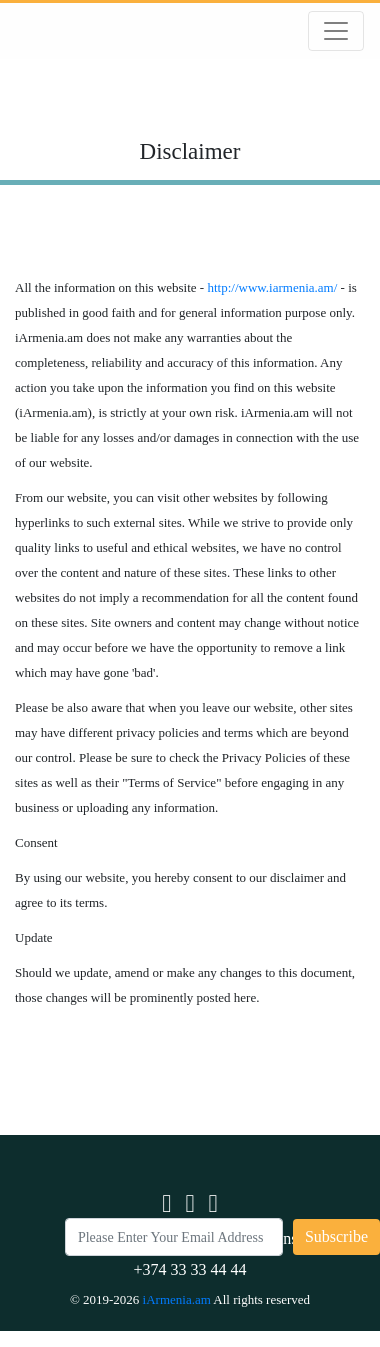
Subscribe (336, 1236)
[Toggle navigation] (336, 31)
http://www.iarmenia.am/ (272, 287)
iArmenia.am (178, 1299)
